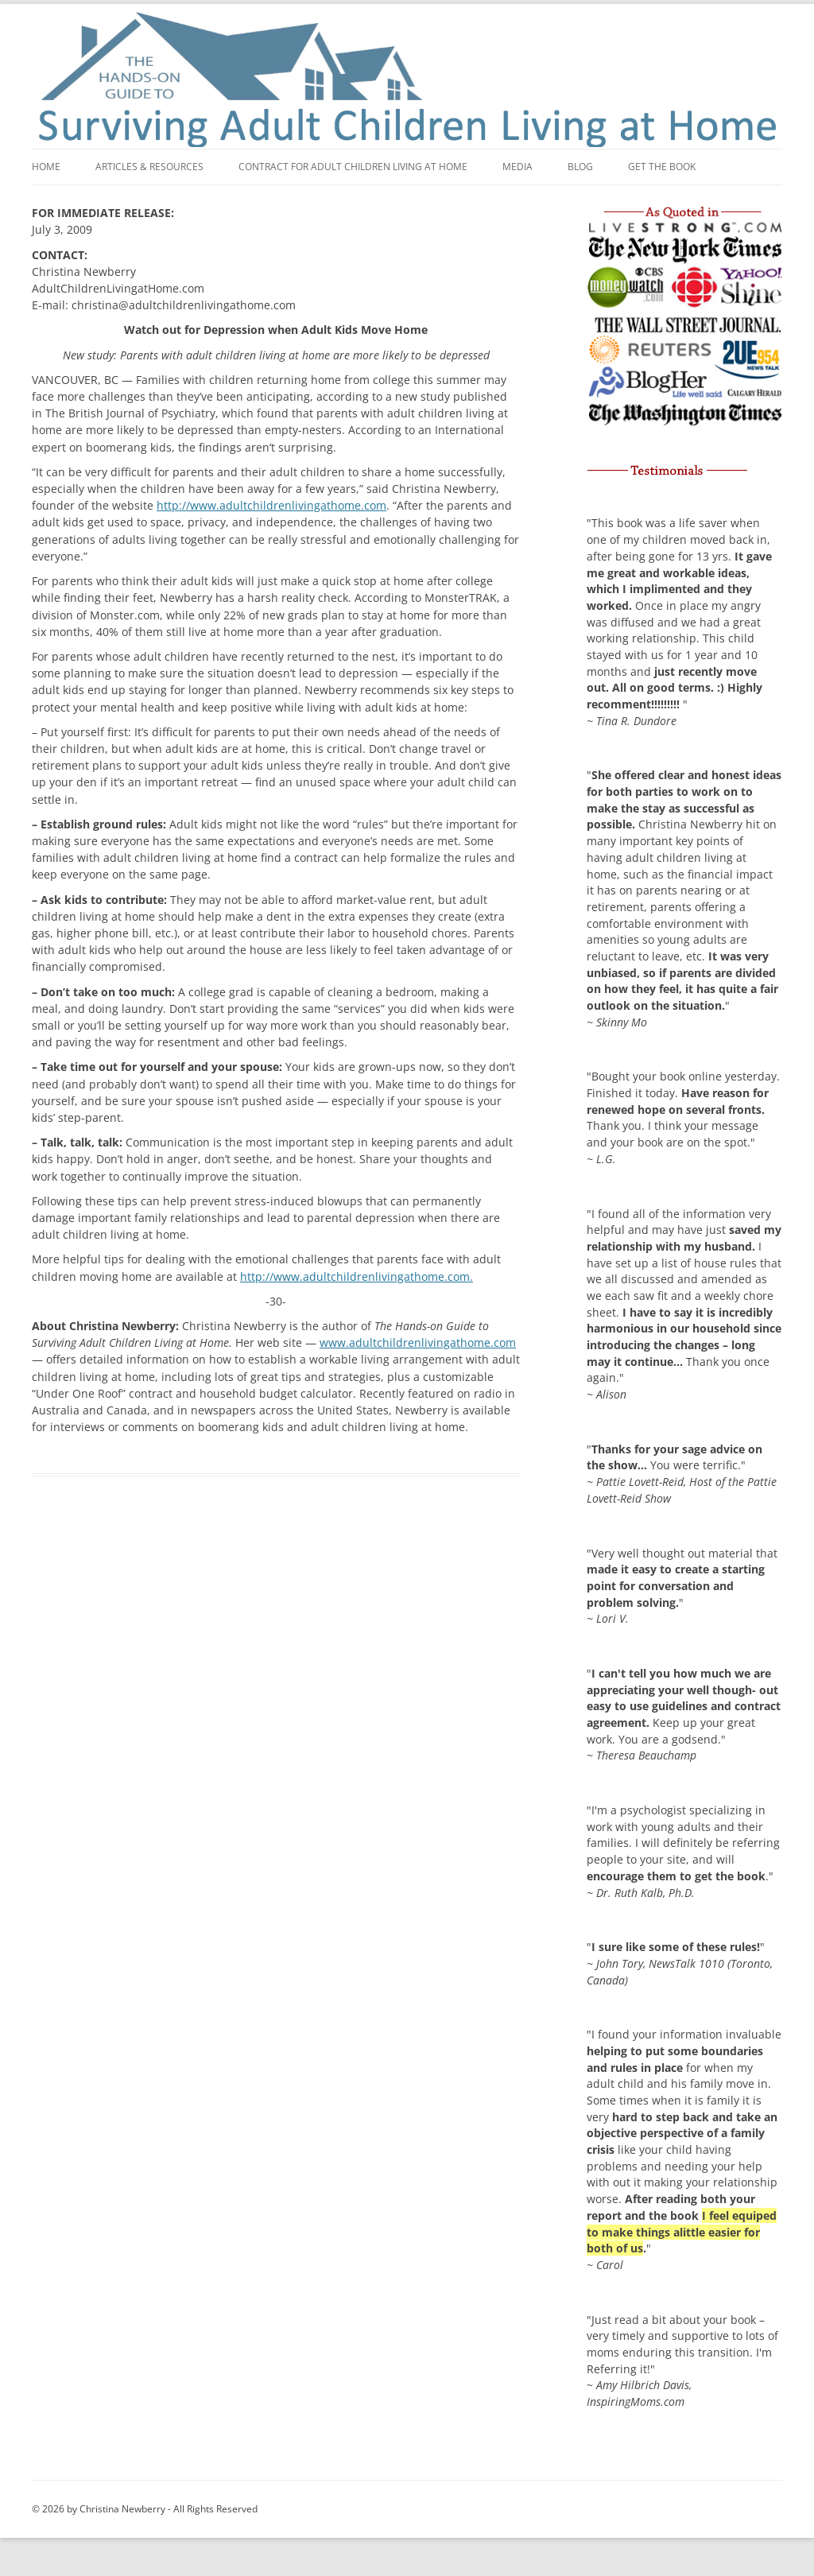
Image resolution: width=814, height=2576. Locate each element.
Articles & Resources (149, 166)
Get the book (662, 166)
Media (517, 166)
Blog (580, 166)
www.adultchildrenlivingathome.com (418, 1342)
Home (46, 166)
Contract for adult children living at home (352, 166)
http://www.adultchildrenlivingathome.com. (356, 1276)
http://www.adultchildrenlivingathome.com (271, 505)
